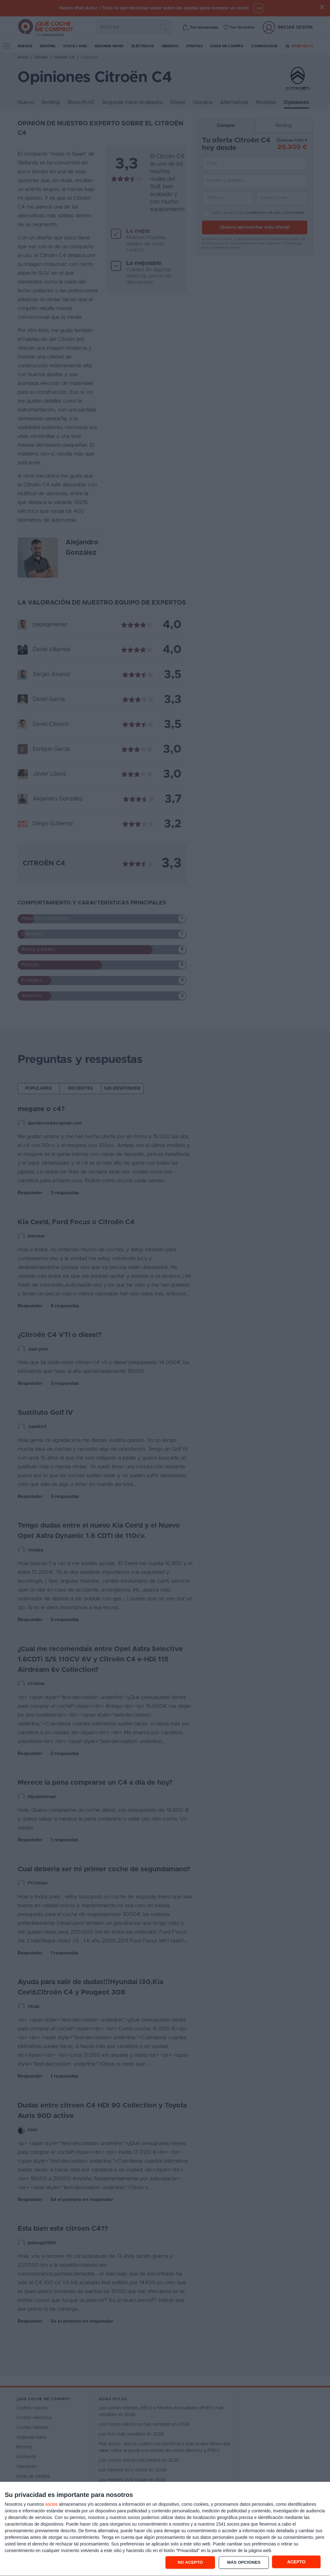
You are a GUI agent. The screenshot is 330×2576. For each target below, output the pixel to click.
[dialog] (165, 2529)
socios (51, 2504)
